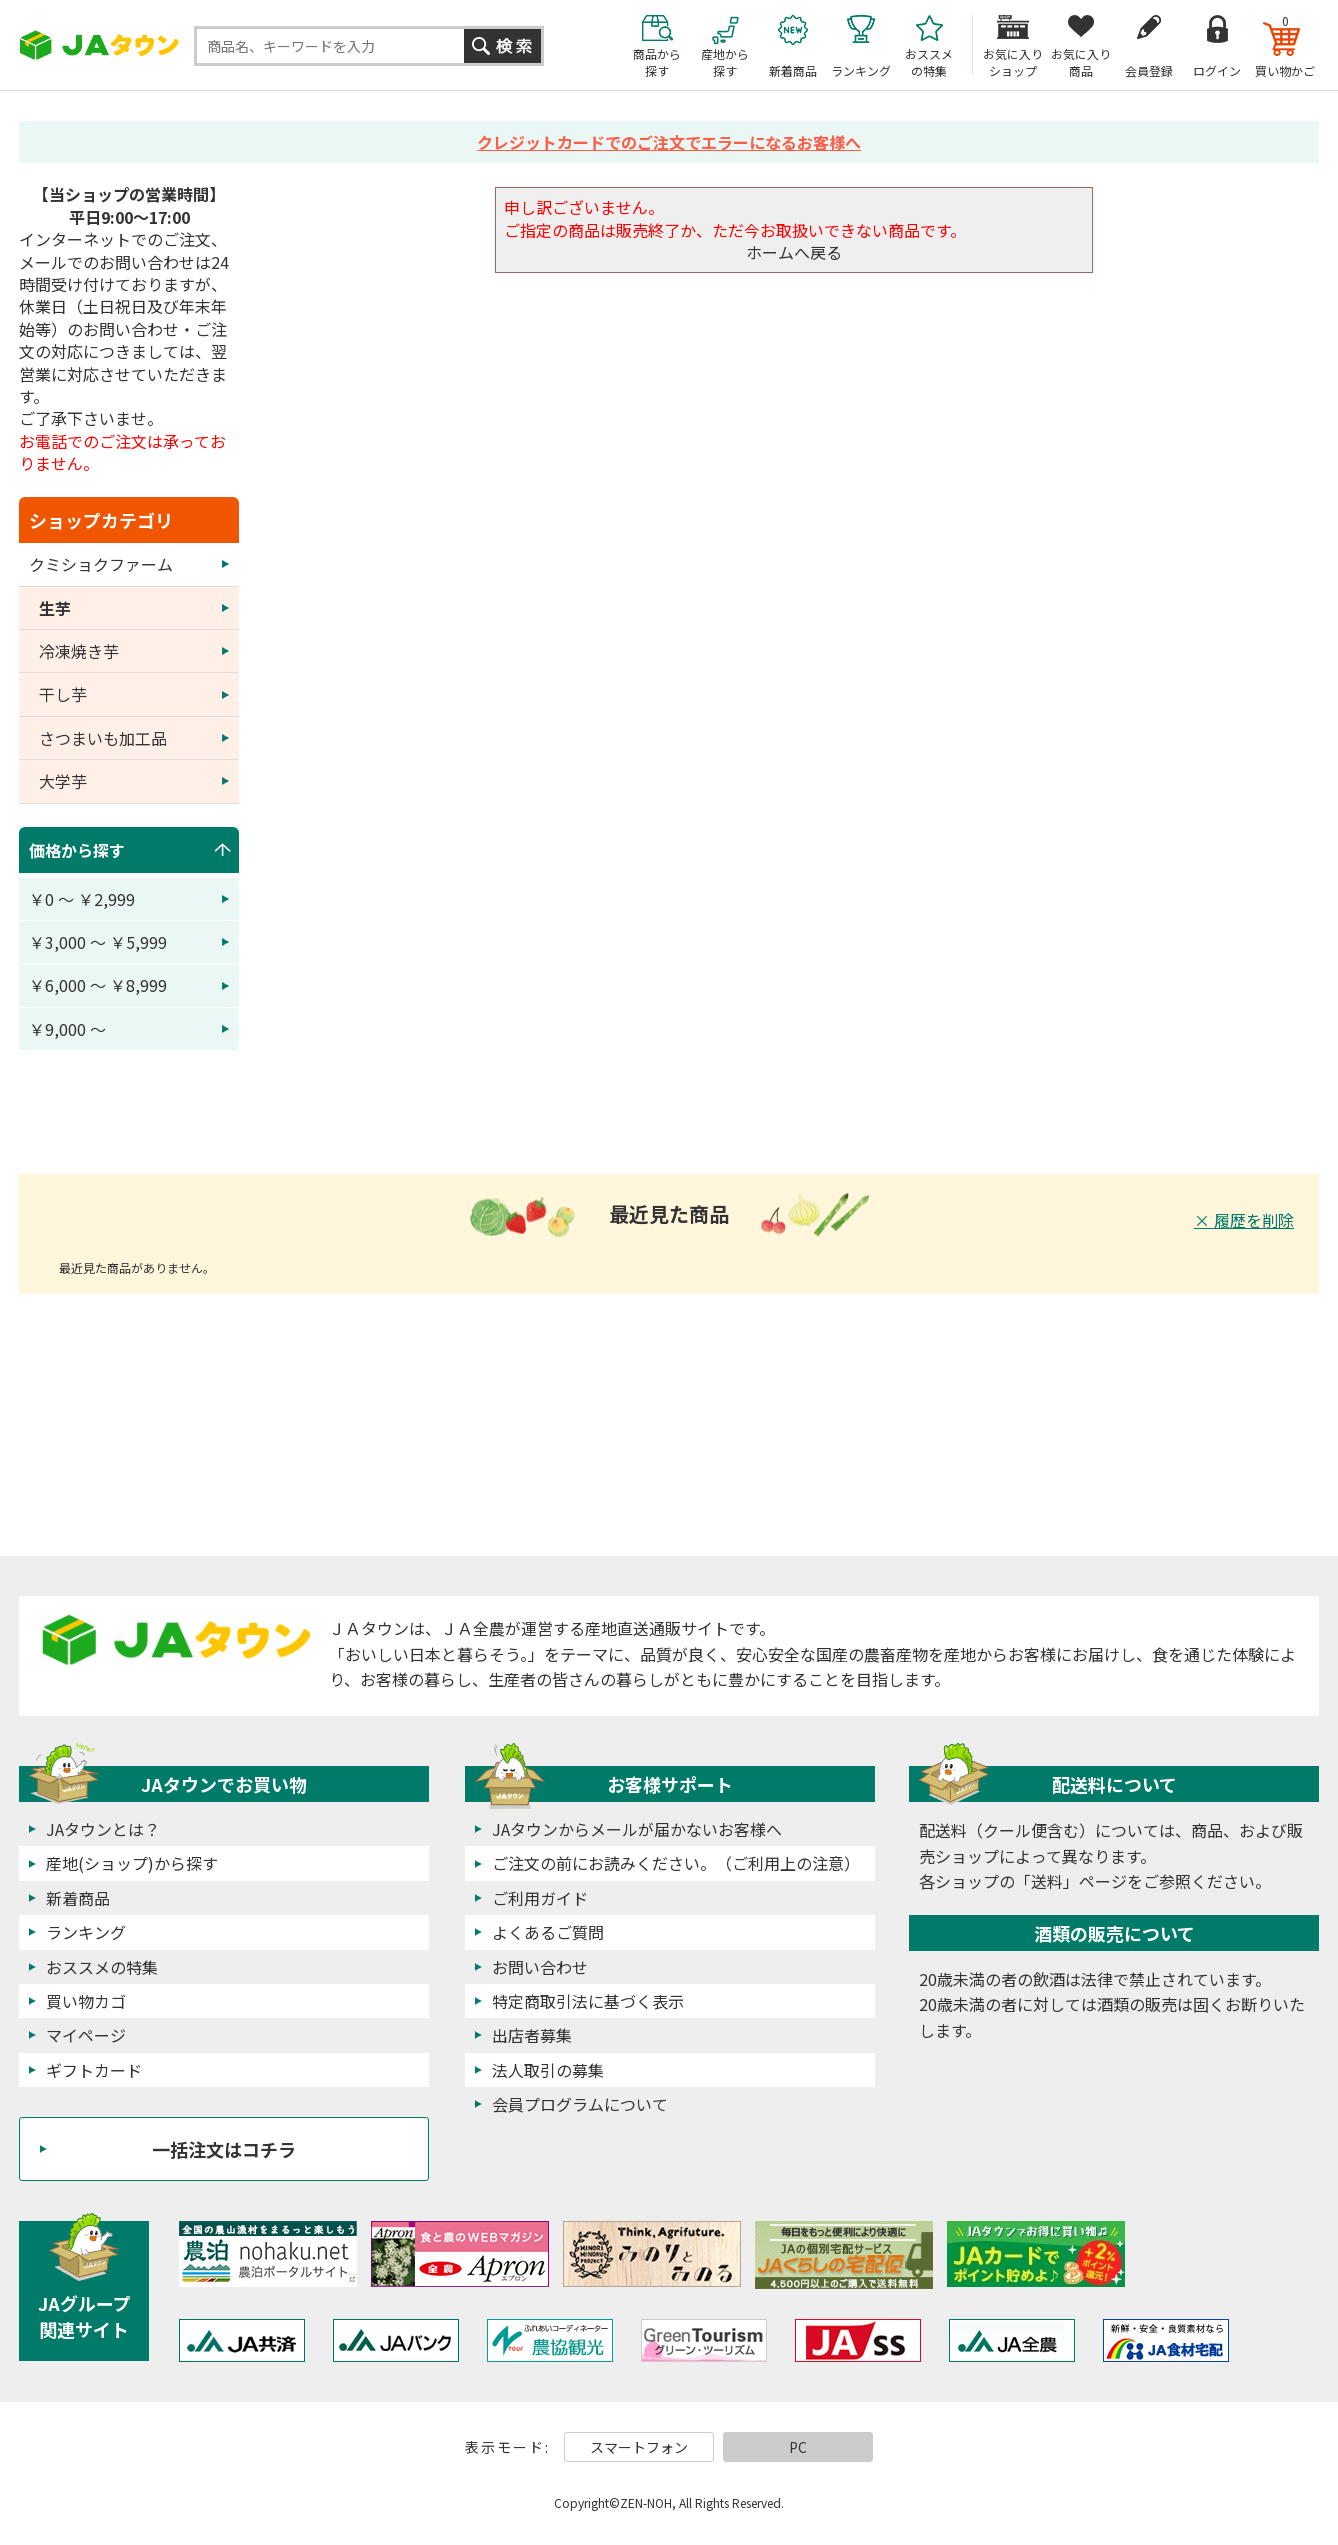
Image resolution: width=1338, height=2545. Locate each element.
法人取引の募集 (548, 2070)
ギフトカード (94, 2070)
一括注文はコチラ (224, 2149)
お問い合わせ (540, 1967)
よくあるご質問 (548, 1932)
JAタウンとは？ (103, 1829)
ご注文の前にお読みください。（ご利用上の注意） (676, 1863)
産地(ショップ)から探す (132, 1863)
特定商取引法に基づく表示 (588, 2001)
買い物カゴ (86, 2001)
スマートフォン (639, 2447)
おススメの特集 (102, 1967)
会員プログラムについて (580, 2104)
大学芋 (63, 781)
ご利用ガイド (540, 1898)
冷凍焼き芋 (79, 651)
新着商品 (78, 1898)
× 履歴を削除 (1244, 1220)
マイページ (86, 2035)
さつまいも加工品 (103, 738)
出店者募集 (532, 2035)
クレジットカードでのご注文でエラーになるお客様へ (669, 142)
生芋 (55, 608)
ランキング (86, 1932)
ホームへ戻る (794, 252)
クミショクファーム (101, 564)
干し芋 (63, 694)
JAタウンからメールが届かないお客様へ (637, 1829)
